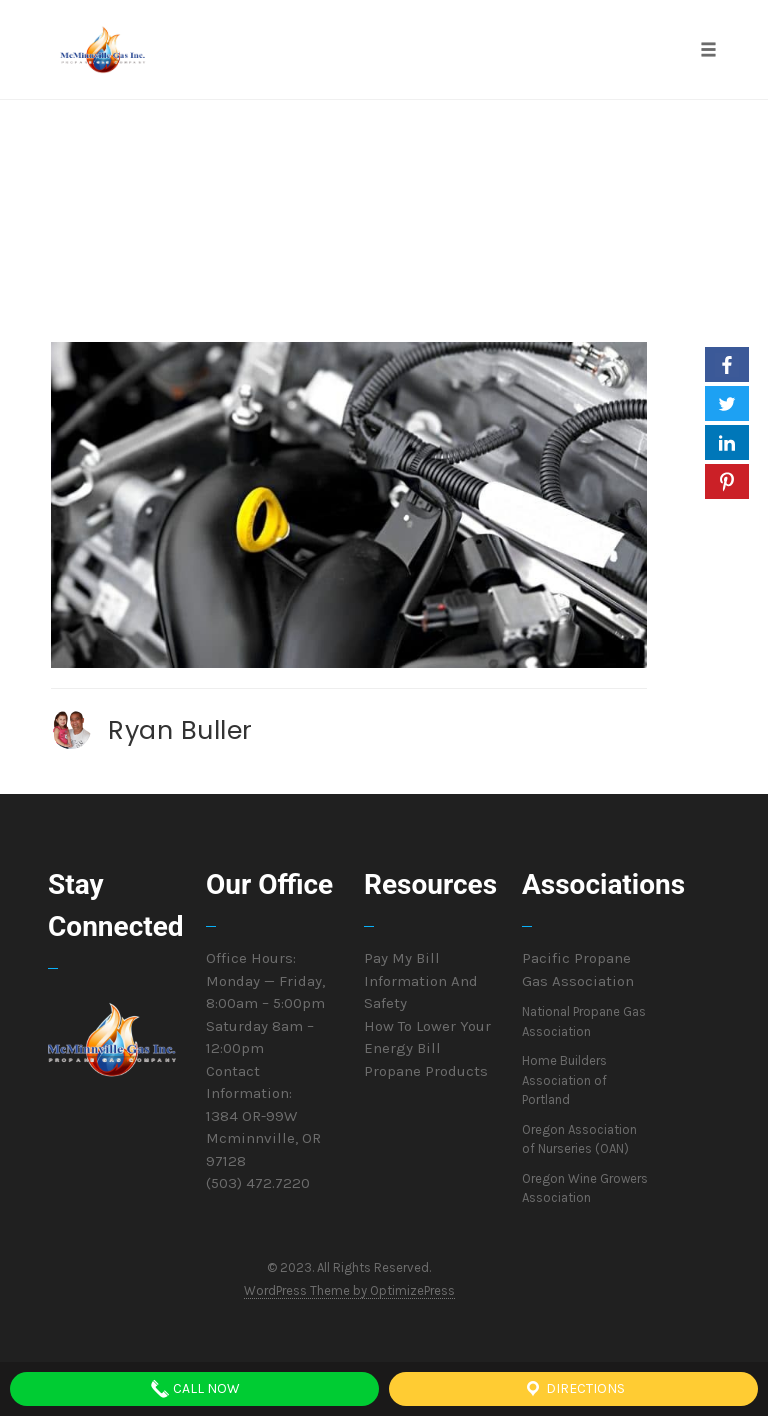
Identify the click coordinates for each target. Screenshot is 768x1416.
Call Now (195, 1389)
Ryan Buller (180, 730)
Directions (574, 1389)
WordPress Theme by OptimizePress (349, 1290)
